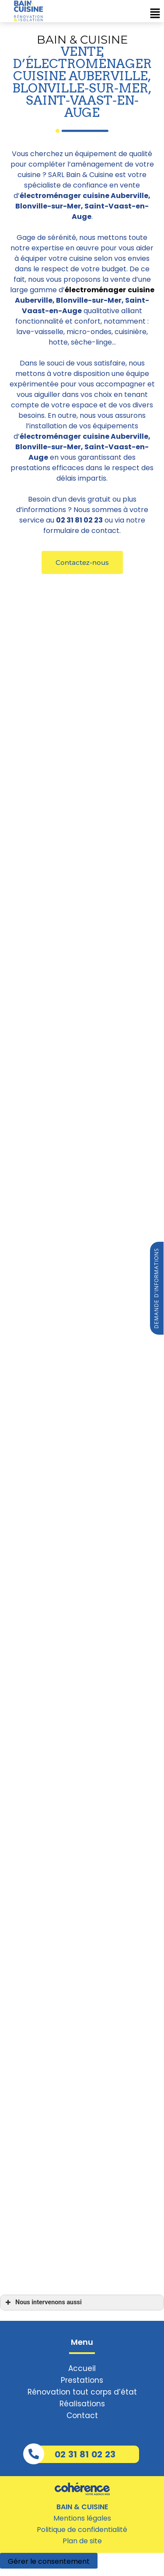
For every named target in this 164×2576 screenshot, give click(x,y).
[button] (82, 562)
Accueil (82, 2368)
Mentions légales (82, 2518)
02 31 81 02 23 (85, 2454)
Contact (82, 2415)
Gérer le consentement (49, 2561)
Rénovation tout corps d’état (82, 2392)
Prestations (82, 2380)
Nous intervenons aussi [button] (42, 2302)
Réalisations (82, 2403)
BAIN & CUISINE (82, 2507)
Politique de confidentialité (82, 2530)
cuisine (141, 290)
